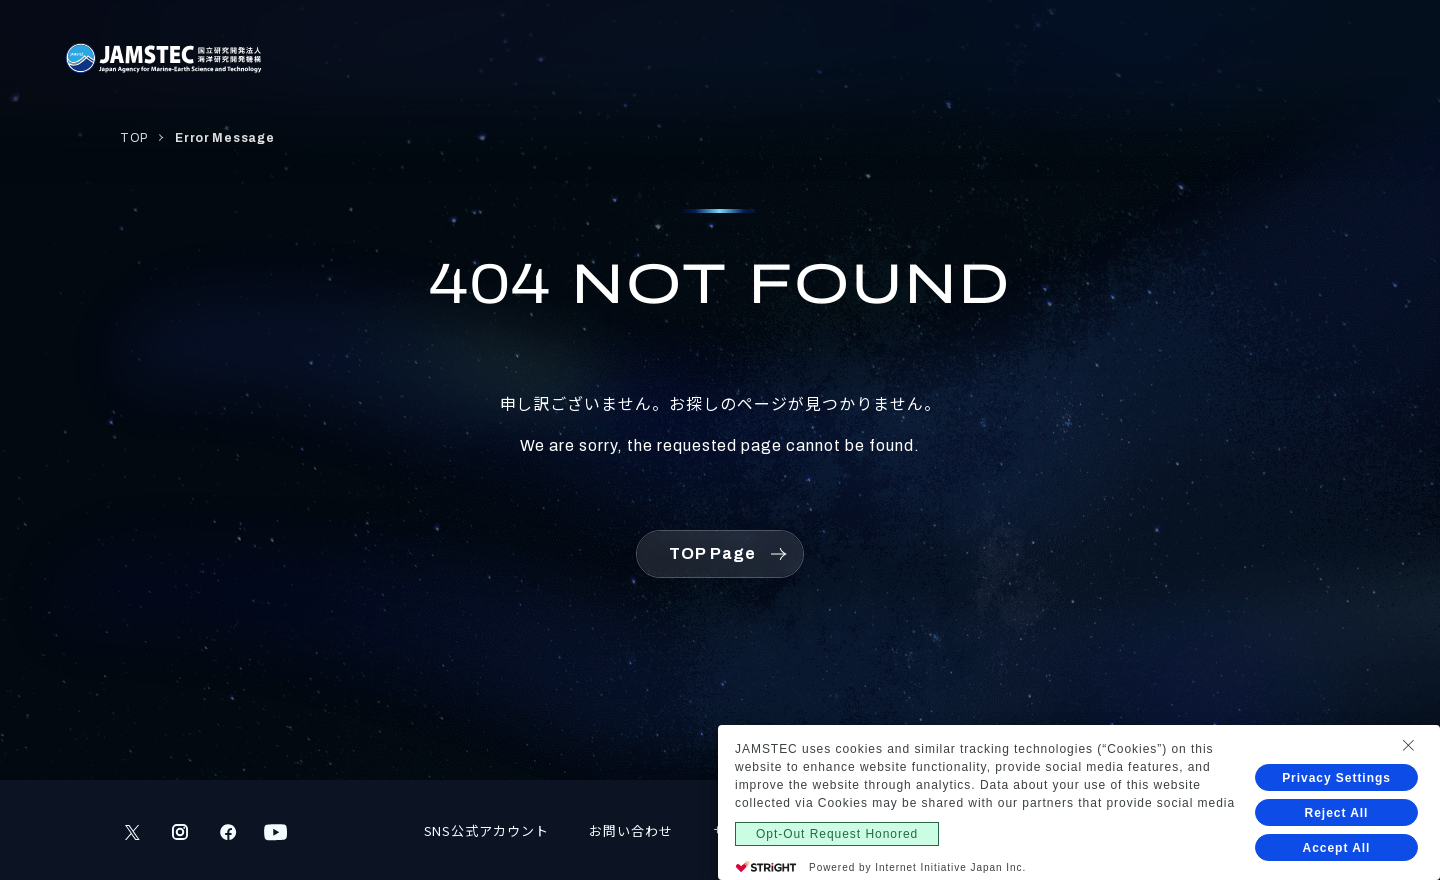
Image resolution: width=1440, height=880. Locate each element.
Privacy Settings (1336, 778)
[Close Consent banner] (1408, 745)
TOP (134, 138)
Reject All (1337, 813)
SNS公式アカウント (487, 830)
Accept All (1337, 848)
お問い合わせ (631, 830)
